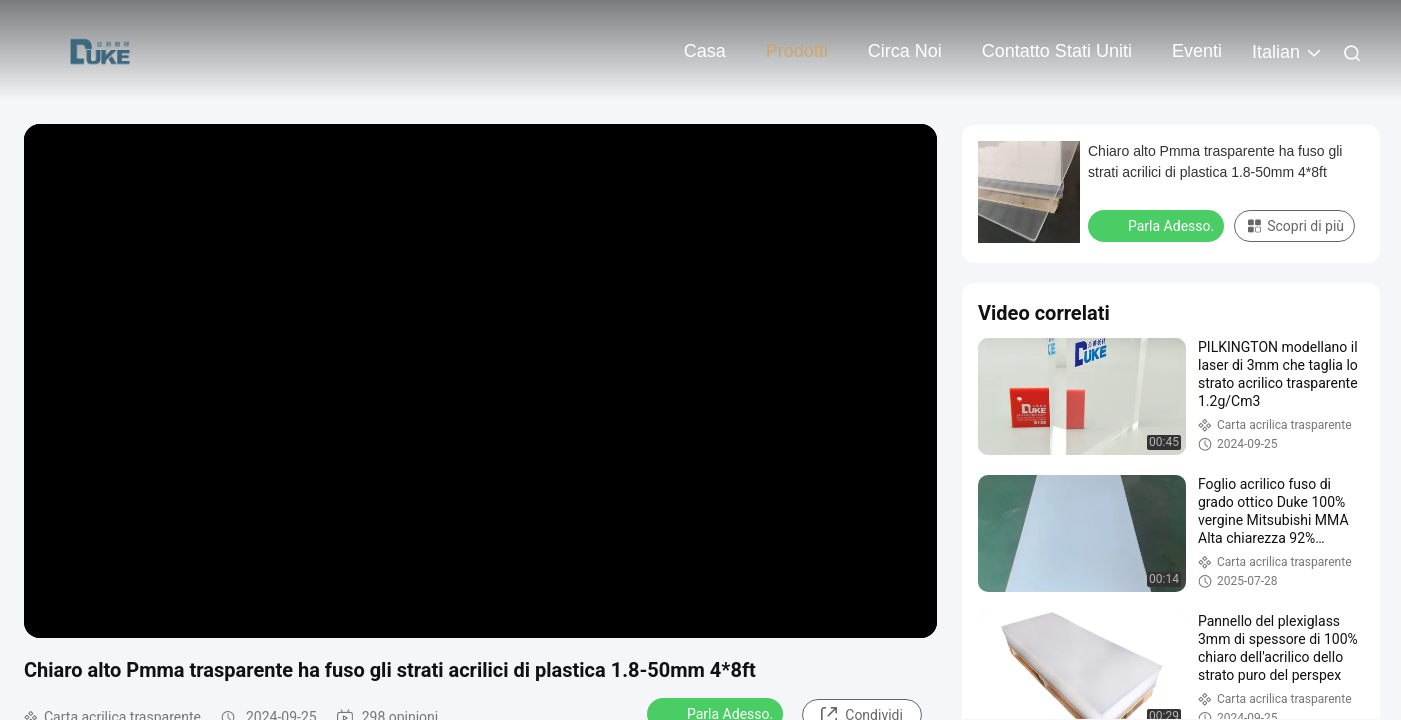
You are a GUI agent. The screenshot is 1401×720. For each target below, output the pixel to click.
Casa (705, 51)
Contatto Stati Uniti (1057, 51)
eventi (1197, 51)
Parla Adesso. (1158, 225)
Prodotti (797, 51)
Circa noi (905, 51)
